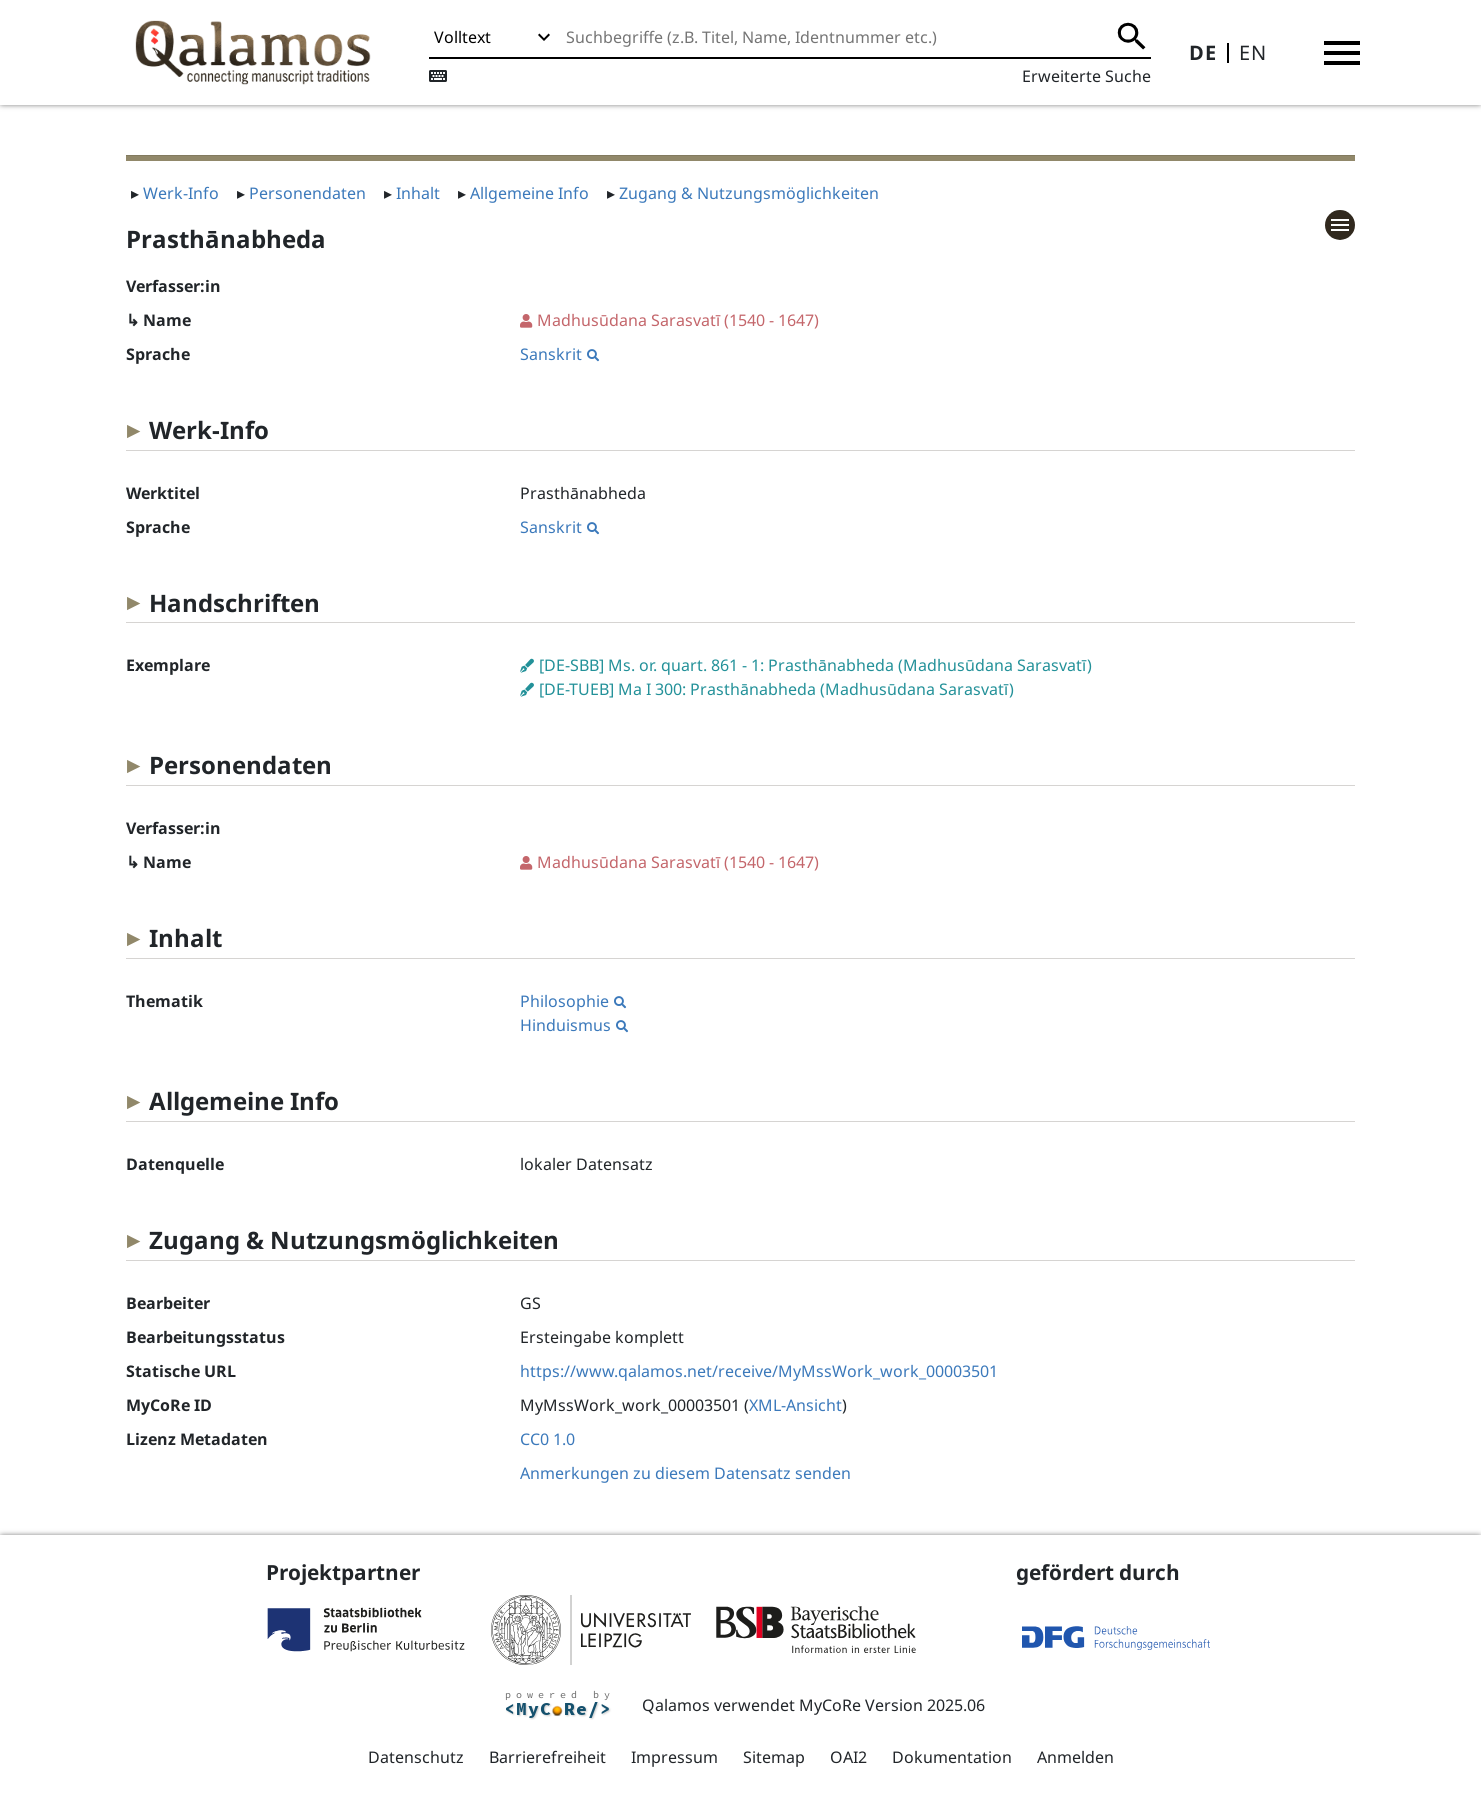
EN (1253, 52)
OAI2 (848, 1757)
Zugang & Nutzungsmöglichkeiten (749, 193)
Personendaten (307, 193)
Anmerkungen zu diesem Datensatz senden (685, 1473)
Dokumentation (952, 1757)
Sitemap (774, 1757)
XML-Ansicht (795, 1405)
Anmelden (1075, 1757)
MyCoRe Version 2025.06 (892, 1705)
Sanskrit (559, 354)
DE (1203, 52)
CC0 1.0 (547, 1439)
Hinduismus (574, 1025)
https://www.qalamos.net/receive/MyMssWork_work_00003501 (759, 1371)
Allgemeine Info (529, 193)
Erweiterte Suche (1086, 76)
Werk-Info (181, 193)
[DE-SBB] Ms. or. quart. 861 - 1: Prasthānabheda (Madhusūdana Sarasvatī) (815, 665)
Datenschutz (416, 1757)
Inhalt (418, 193)
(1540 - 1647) (678, 320)
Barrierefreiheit (547, 1757)
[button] (1342, 53)
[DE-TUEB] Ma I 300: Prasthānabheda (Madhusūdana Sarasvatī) (776, 689)
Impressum (674, 1757)
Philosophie (573, 1001)
